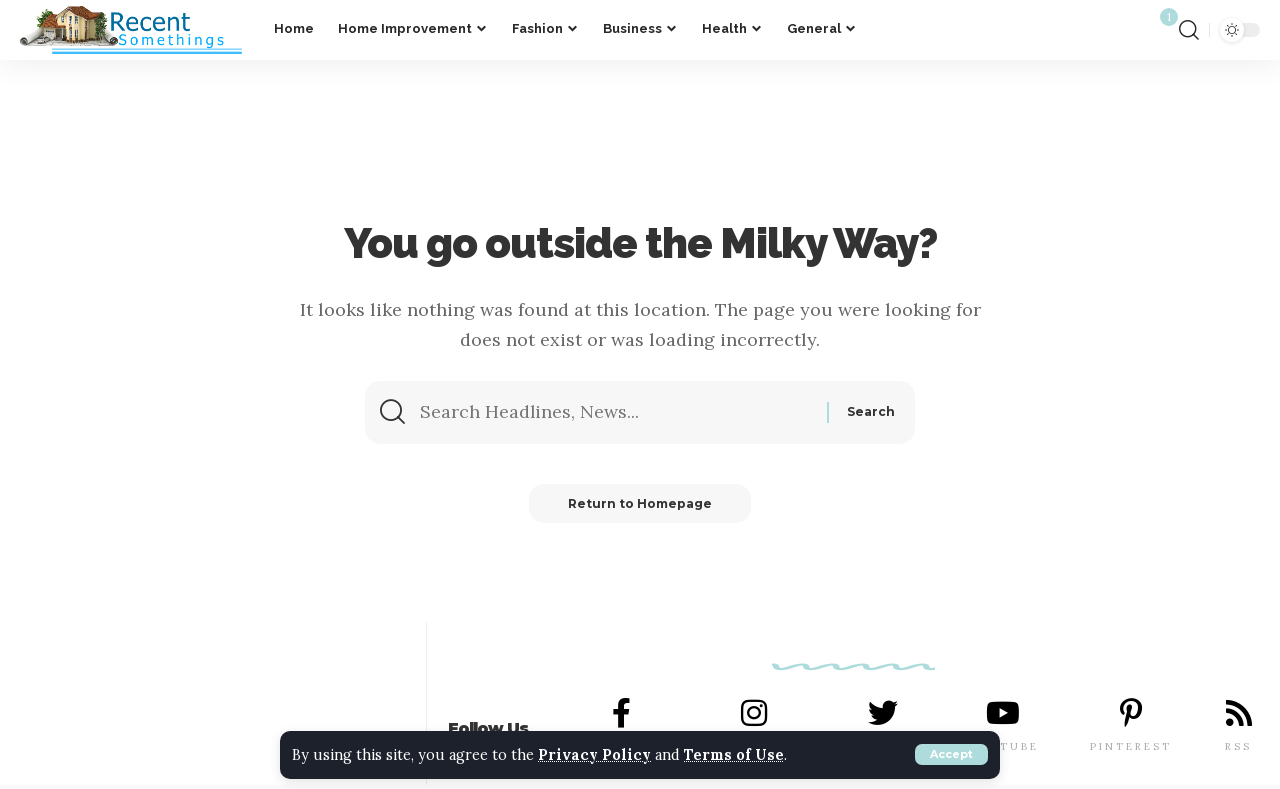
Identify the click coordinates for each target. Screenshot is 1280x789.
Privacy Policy (595, 755)
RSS (1238, 746)
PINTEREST (1131, 746)
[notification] (1156, 30)
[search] (1189, 30)
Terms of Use (736, 755)
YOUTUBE (1003, 746)
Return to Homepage (640, 503)
